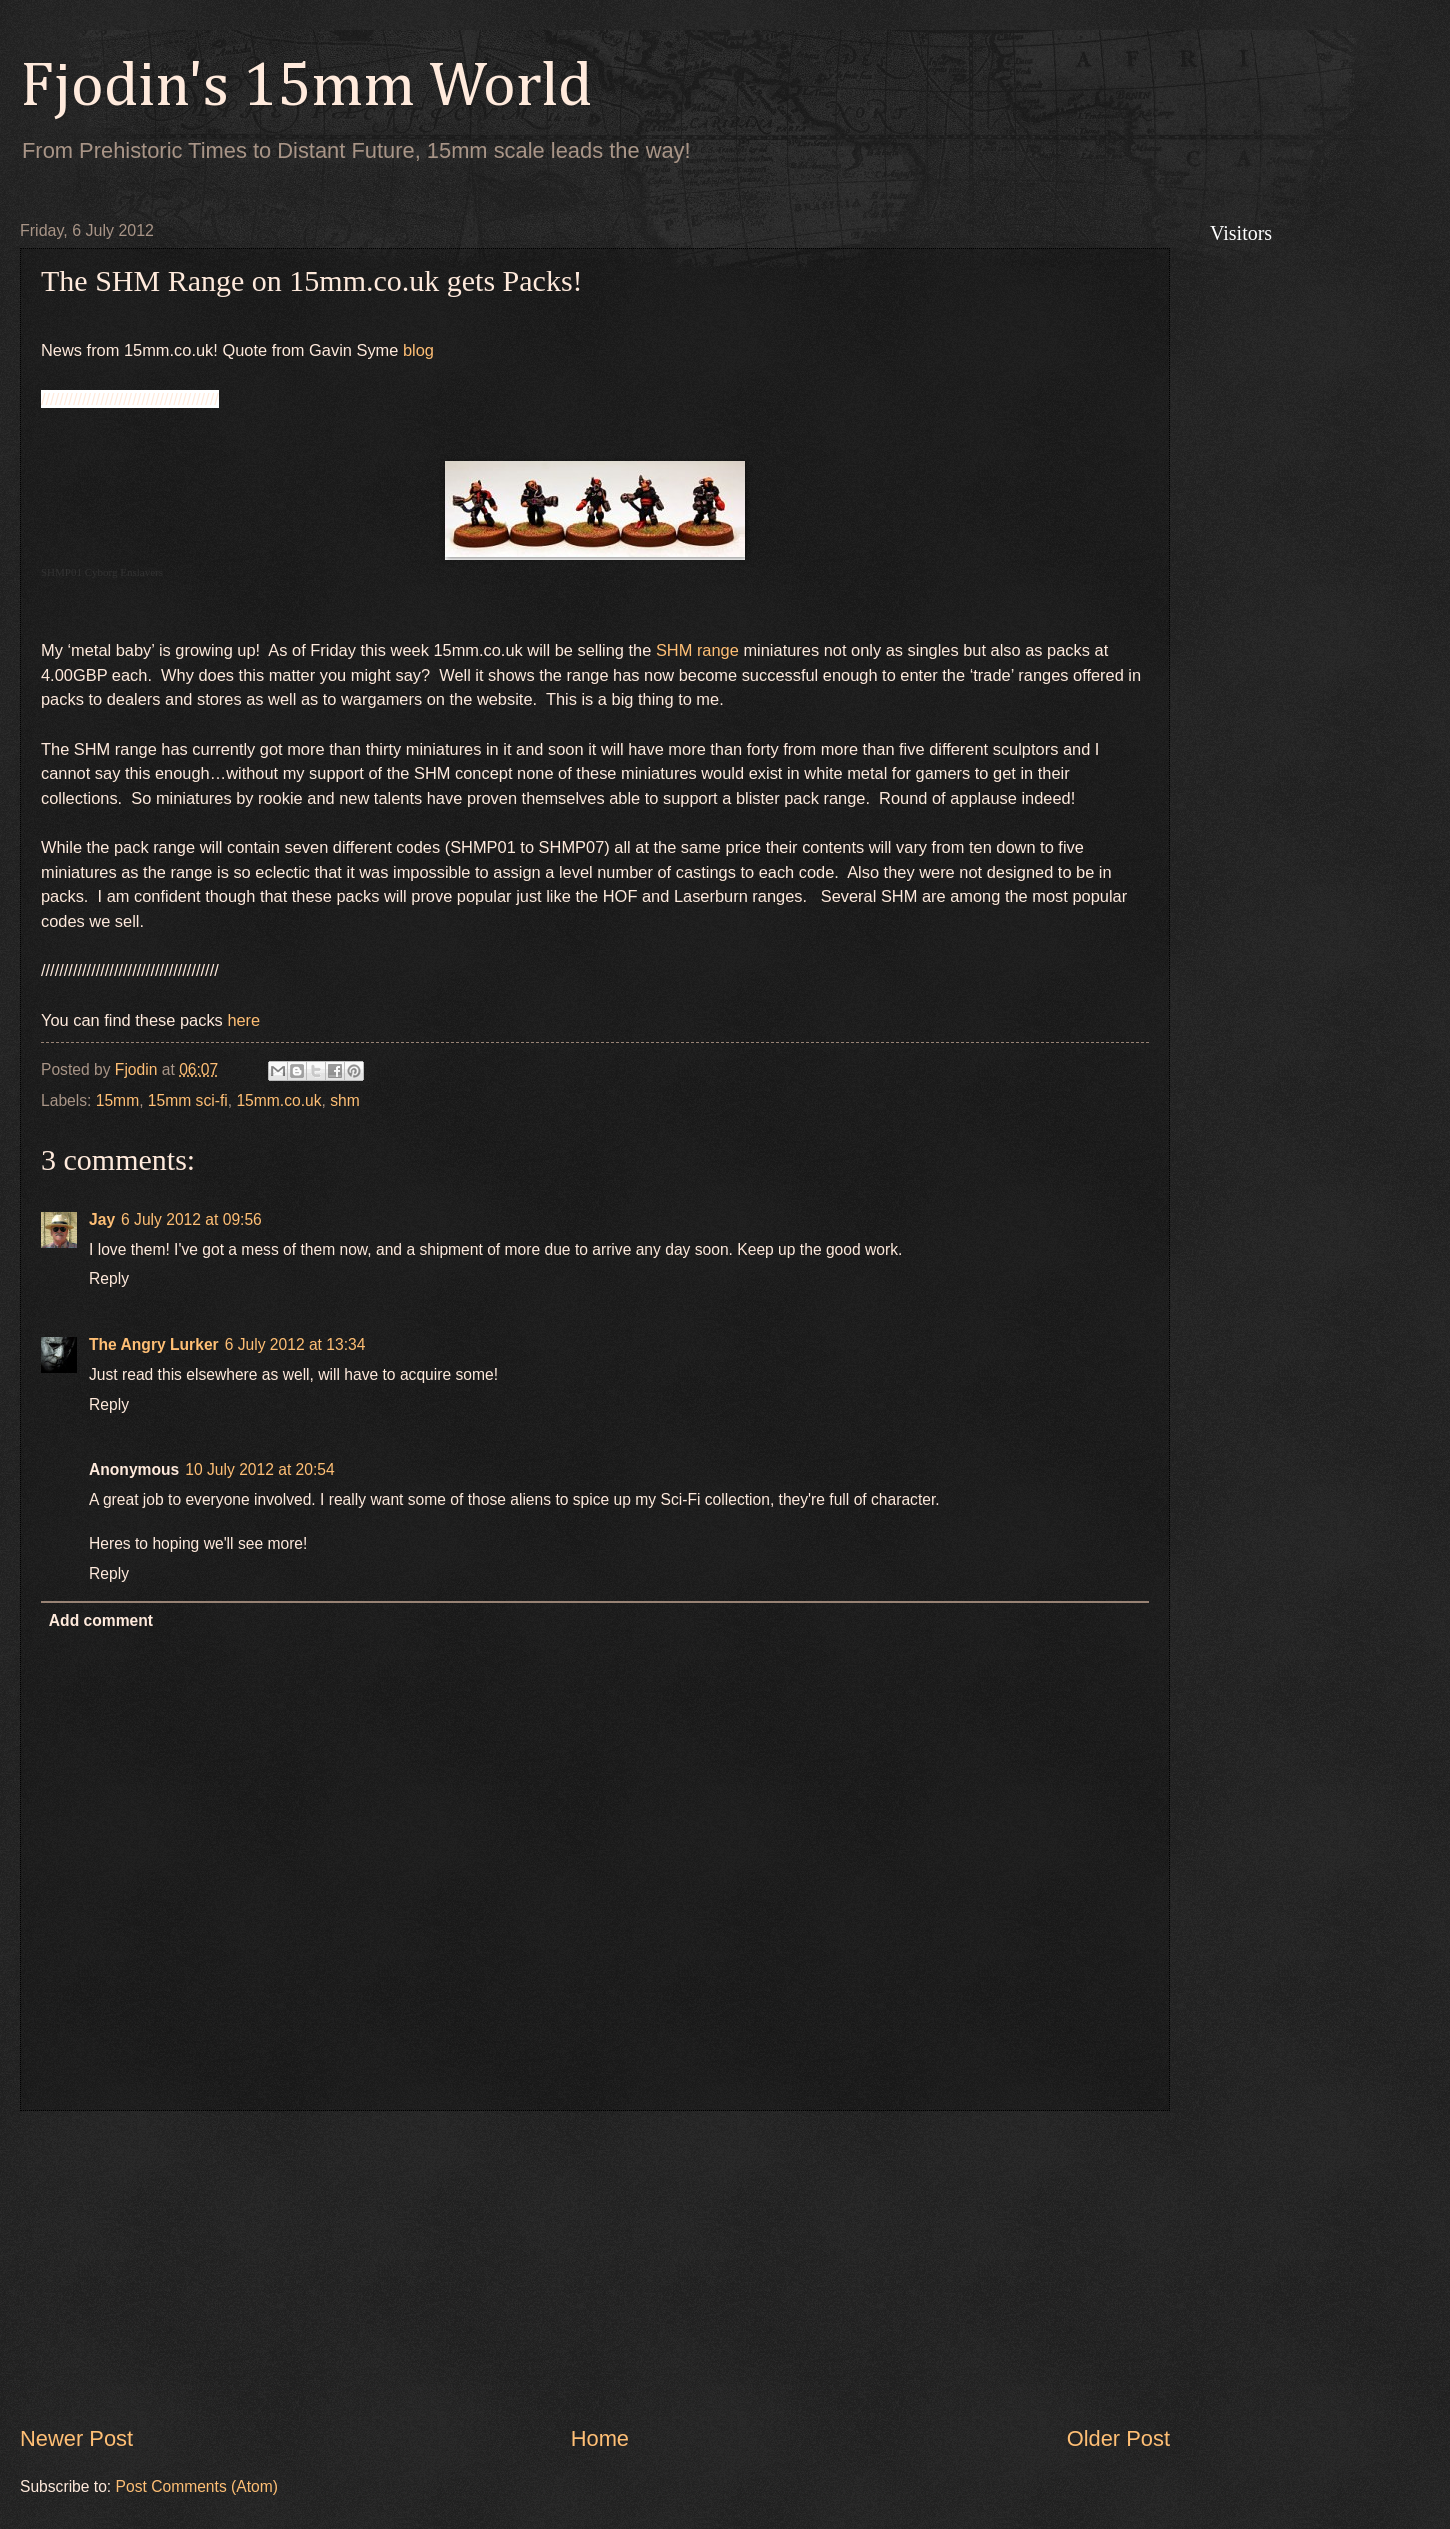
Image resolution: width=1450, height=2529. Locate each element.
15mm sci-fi (188, 1100)
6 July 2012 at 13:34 (295, 1344)
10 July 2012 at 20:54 (259, 1469)
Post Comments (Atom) (197, 2486)
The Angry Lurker (154, 1344)
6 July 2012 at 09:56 (191, 1219)
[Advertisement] (595, 2267)
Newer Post (76, 2438)
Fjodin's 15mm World (306, 88)
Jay (102, 1219)
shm (345, 1100)
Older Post (1118, 2438)
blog (418, 350)
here (243, 1020)
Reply (109, 1278)
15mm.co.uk (278, 1100)
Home (600, 2438)
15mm (117, 1100)
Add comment (101, 1620)
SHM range (697, 650)
